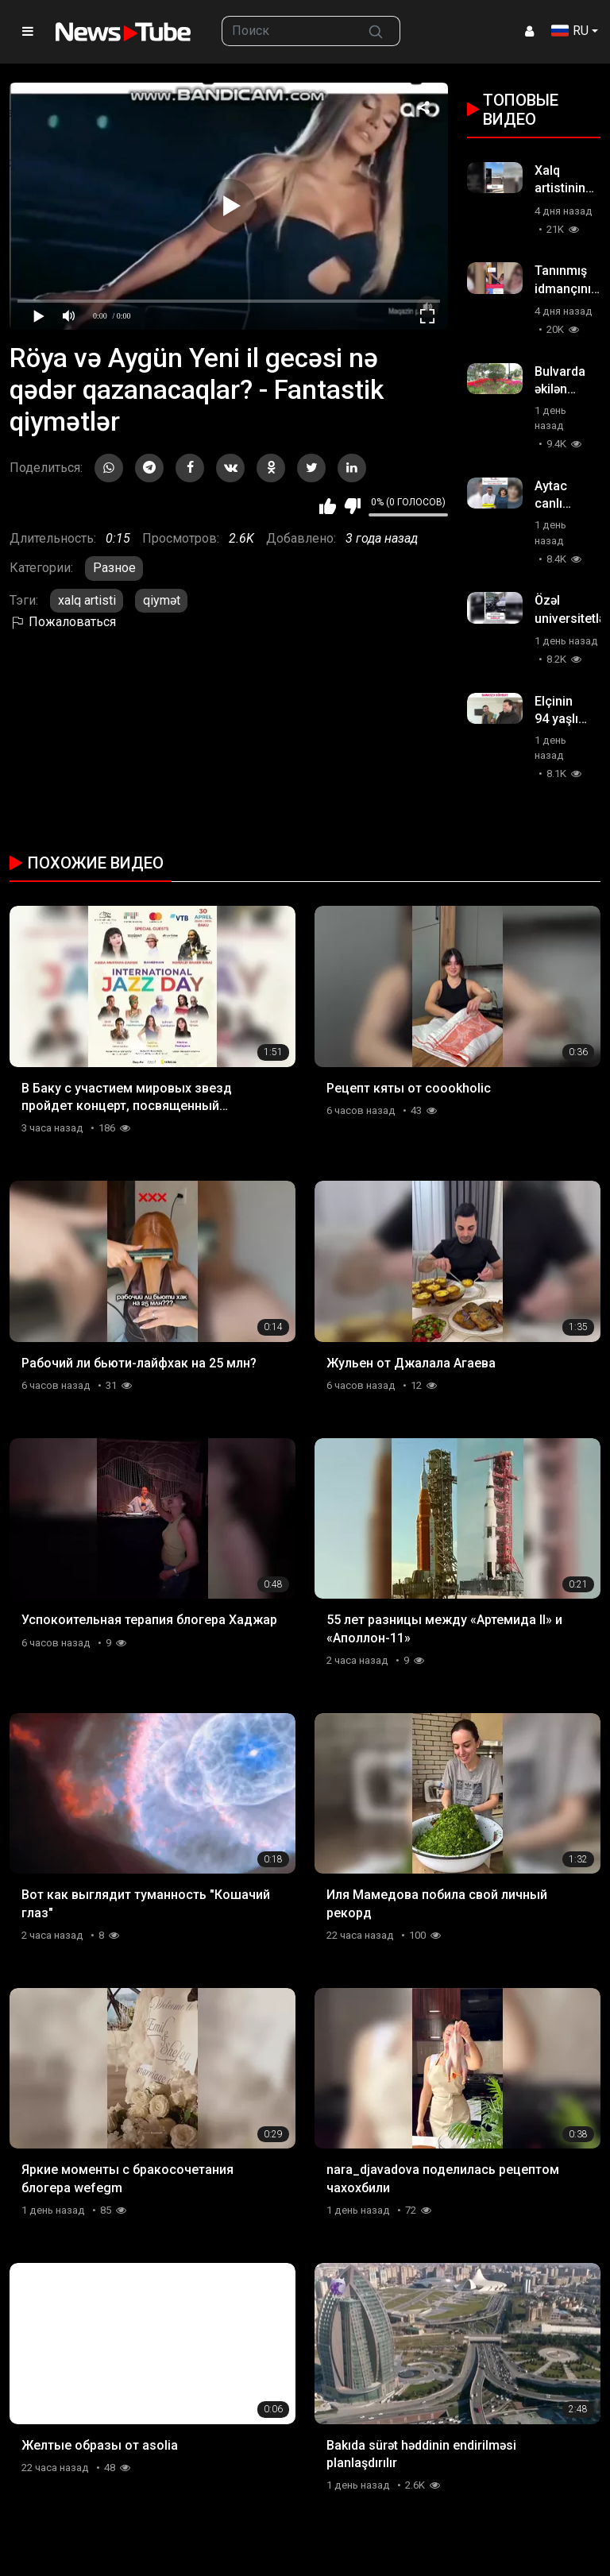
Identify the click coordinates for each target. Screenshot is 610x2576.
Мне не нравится (352, 506)
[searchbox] (287, 31)
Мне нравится (327, 506)
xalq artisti (87, 600)
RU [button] (570, 30)
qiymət (161, 600)
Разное (114, 567)
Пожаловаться (63, 621)
